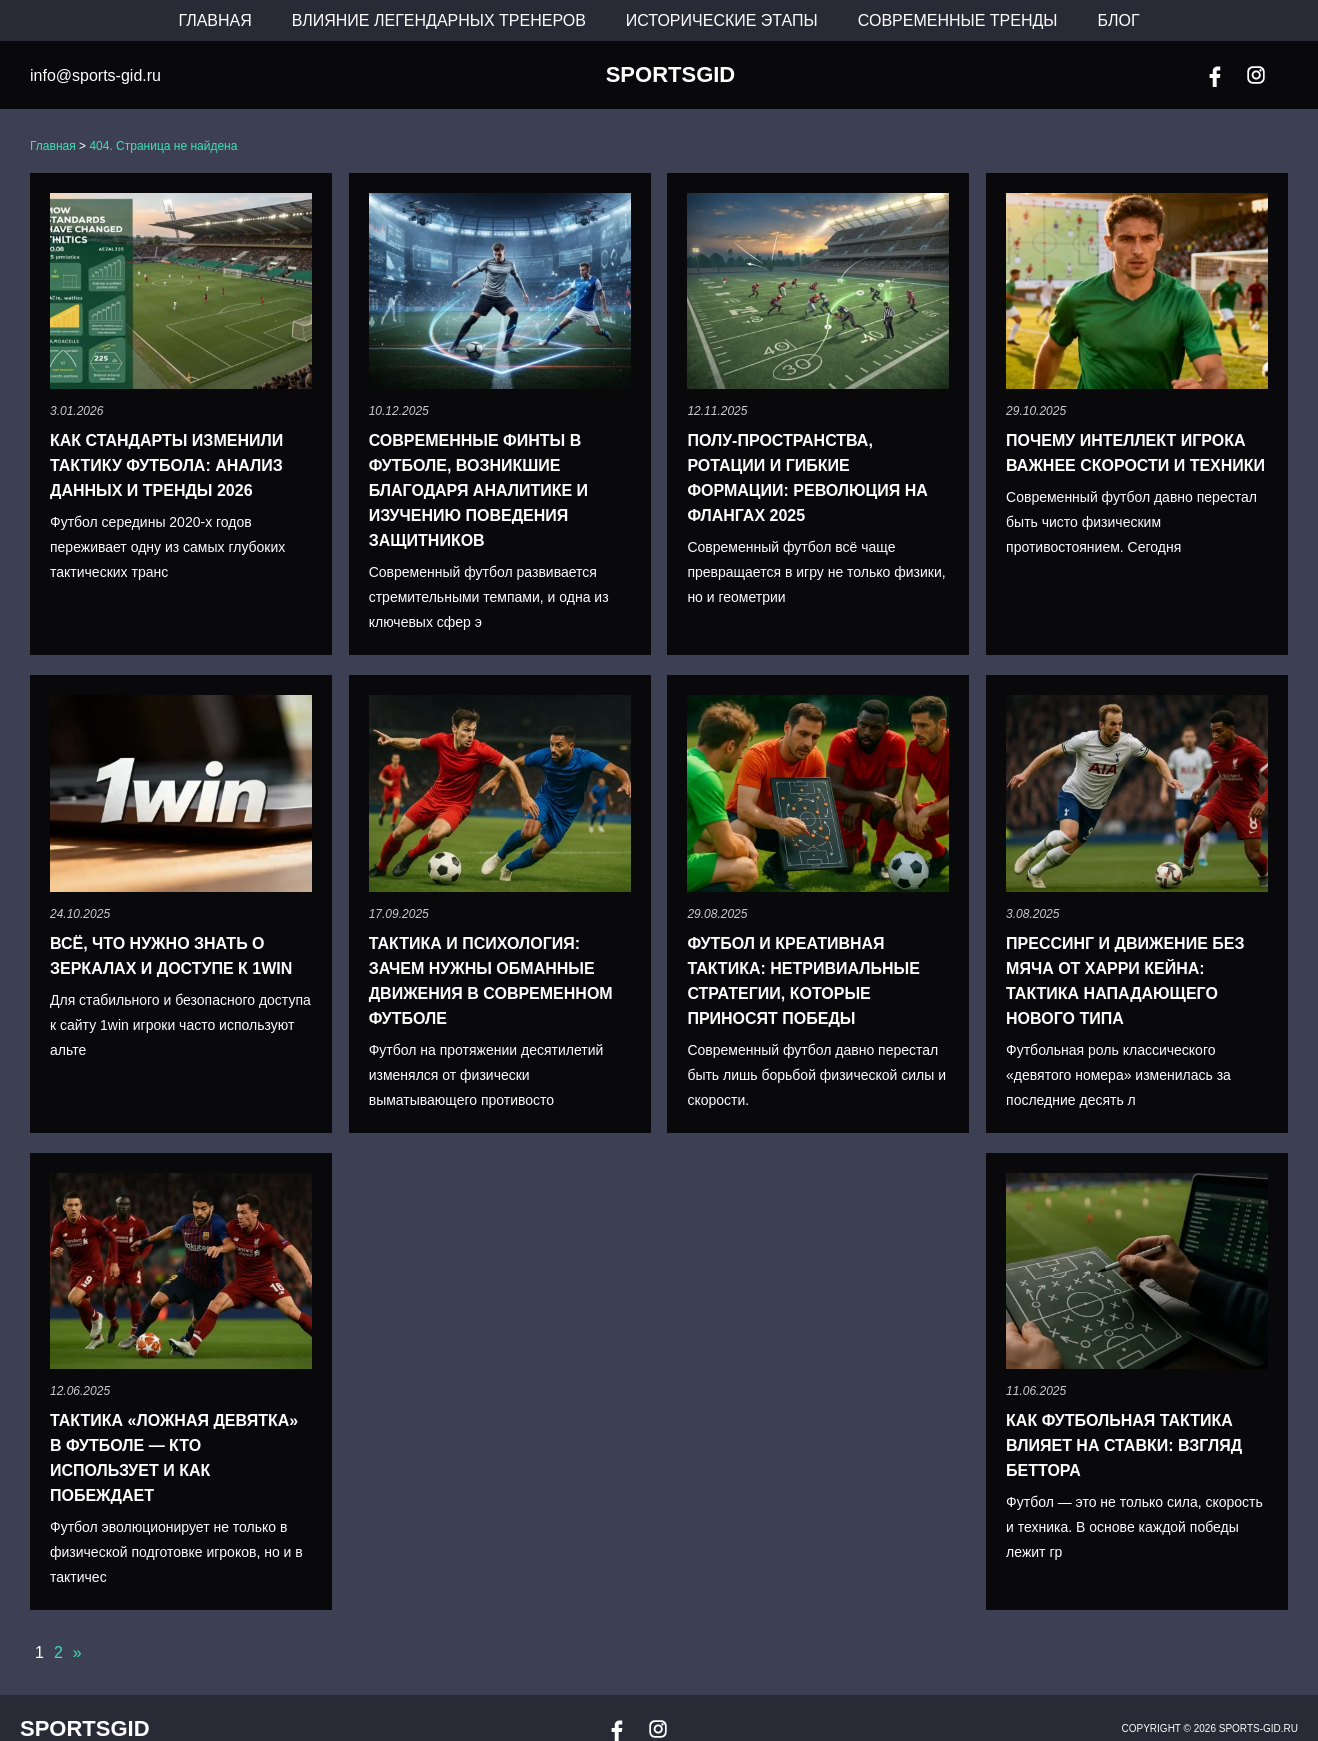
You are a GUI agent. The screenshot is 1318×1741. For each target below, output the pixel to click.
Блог (1119, 20)
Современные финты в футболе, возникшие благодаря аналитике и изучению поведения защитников (478, 490)
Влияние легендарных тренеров (439, 20)
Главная (214, 20)
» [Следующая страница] (77, 1652)
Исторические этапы (722, 20)
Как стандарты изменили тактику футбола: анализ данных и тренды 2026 (166, 465)
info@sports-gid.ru (95, 75)
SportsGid (671, 75)
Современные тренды (958, 20)
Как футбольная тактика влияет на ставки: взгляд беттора (1124, 1445)
